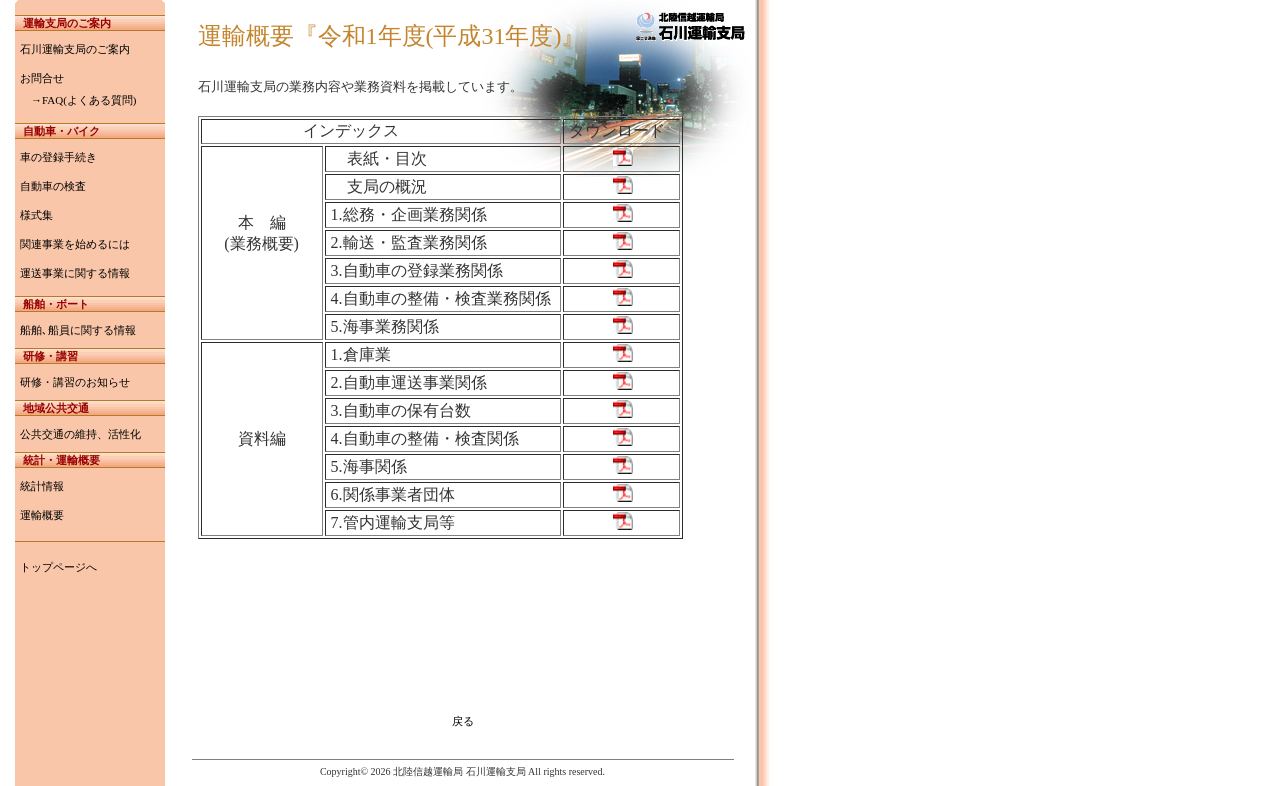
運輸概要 (42, 515)
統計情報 (42, 486)
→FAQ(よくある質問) (78, 100)
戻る (463, 721)
